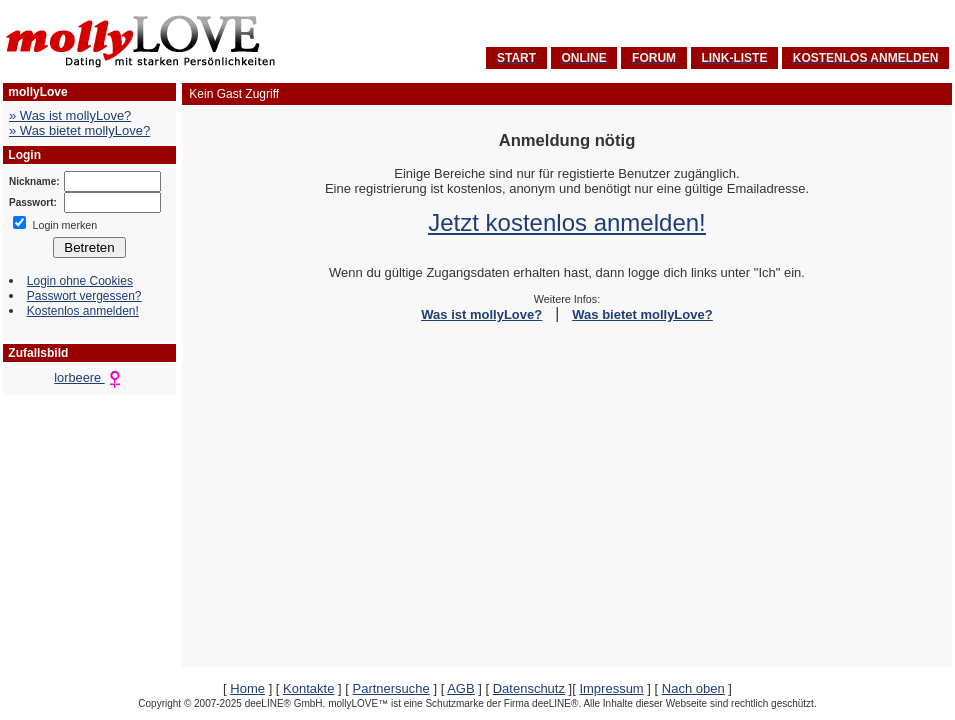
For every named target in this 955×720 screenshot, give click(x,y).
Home (247, 688)
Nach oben (693, 688)
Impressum (611, 688)
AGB (460, 688)
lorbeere (89, 377)
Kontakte (308, 688)
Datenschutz (529, 688)
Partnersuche (390, 688)
